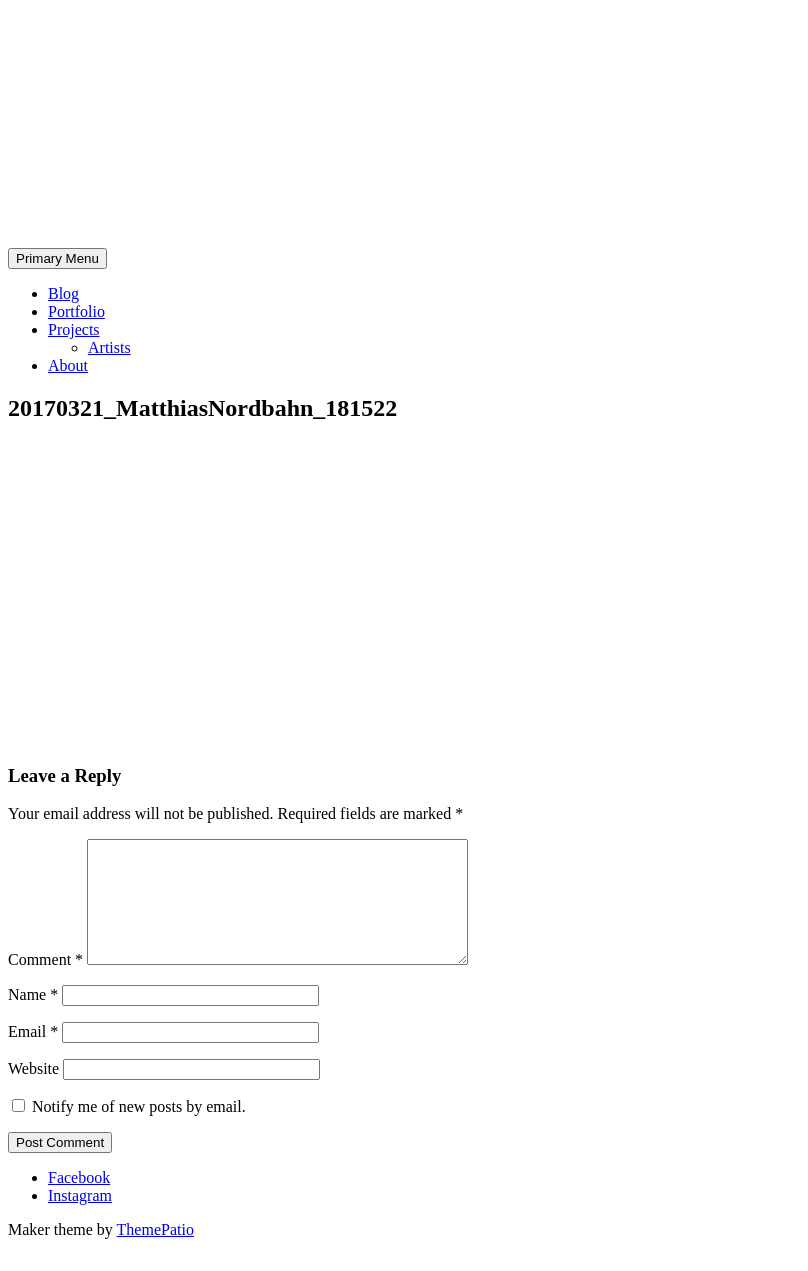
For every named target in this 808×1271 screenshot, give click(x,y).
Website (33, 1092)
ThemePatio (155, 1253)
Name (33, 1018)
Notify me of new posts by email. (139, 1130)
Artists (109, 347)
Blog (63, 293)
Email (33, 1055)
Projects (74, 329)
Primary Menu (57, 258)
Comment (45, 983)
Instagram (80, 1219)
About (68, 365)
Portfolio (76, 311)
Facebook (79, 1201)
